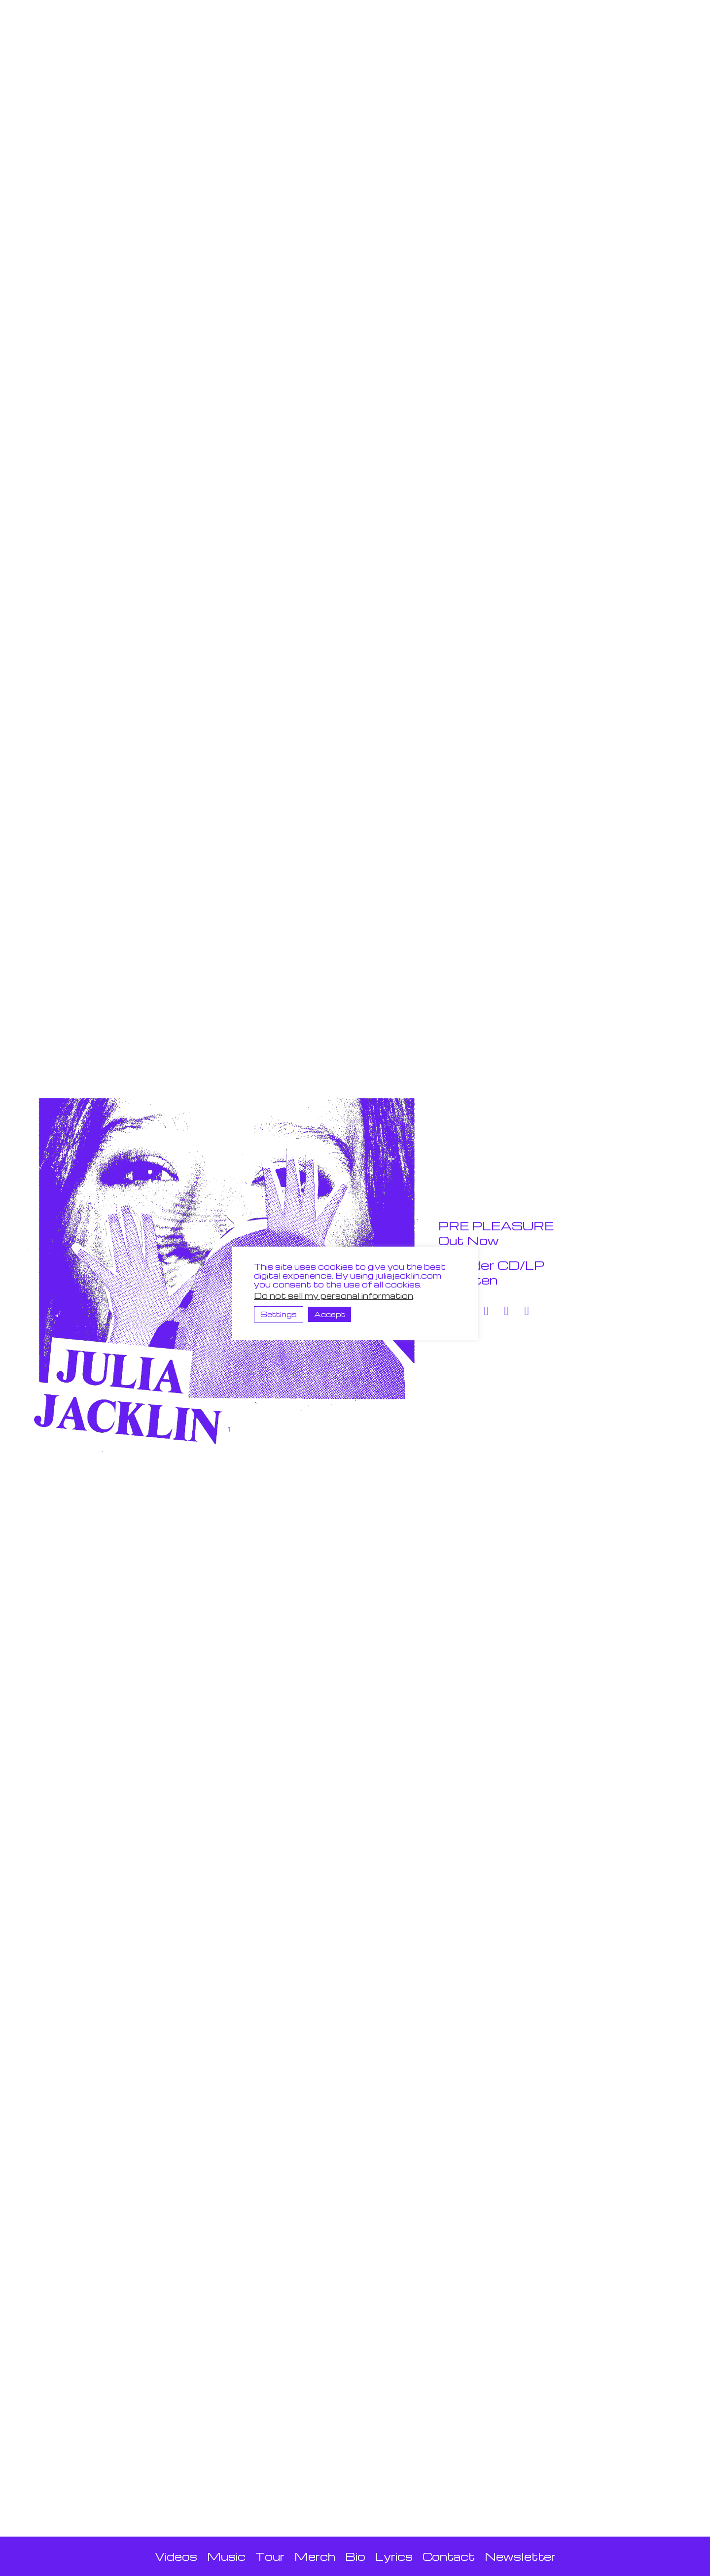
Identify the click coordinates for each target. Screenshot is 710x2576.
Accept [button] (329, 1314)
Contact (449, 2556)
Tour (269, 2556)
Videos (176, 2556)
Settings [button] (278, 1314)
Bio (355, 2556)
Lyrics (394, 2556)
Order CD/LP (491, 1265)
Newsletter (520, 2556)
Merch (314, 2556)
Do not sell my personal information (333, 1295)
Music (226, 2556)
